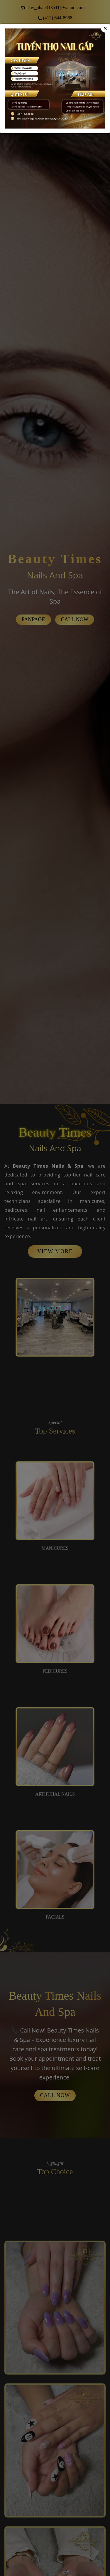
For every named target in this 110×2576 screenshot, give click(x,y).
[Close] (105, 28)
